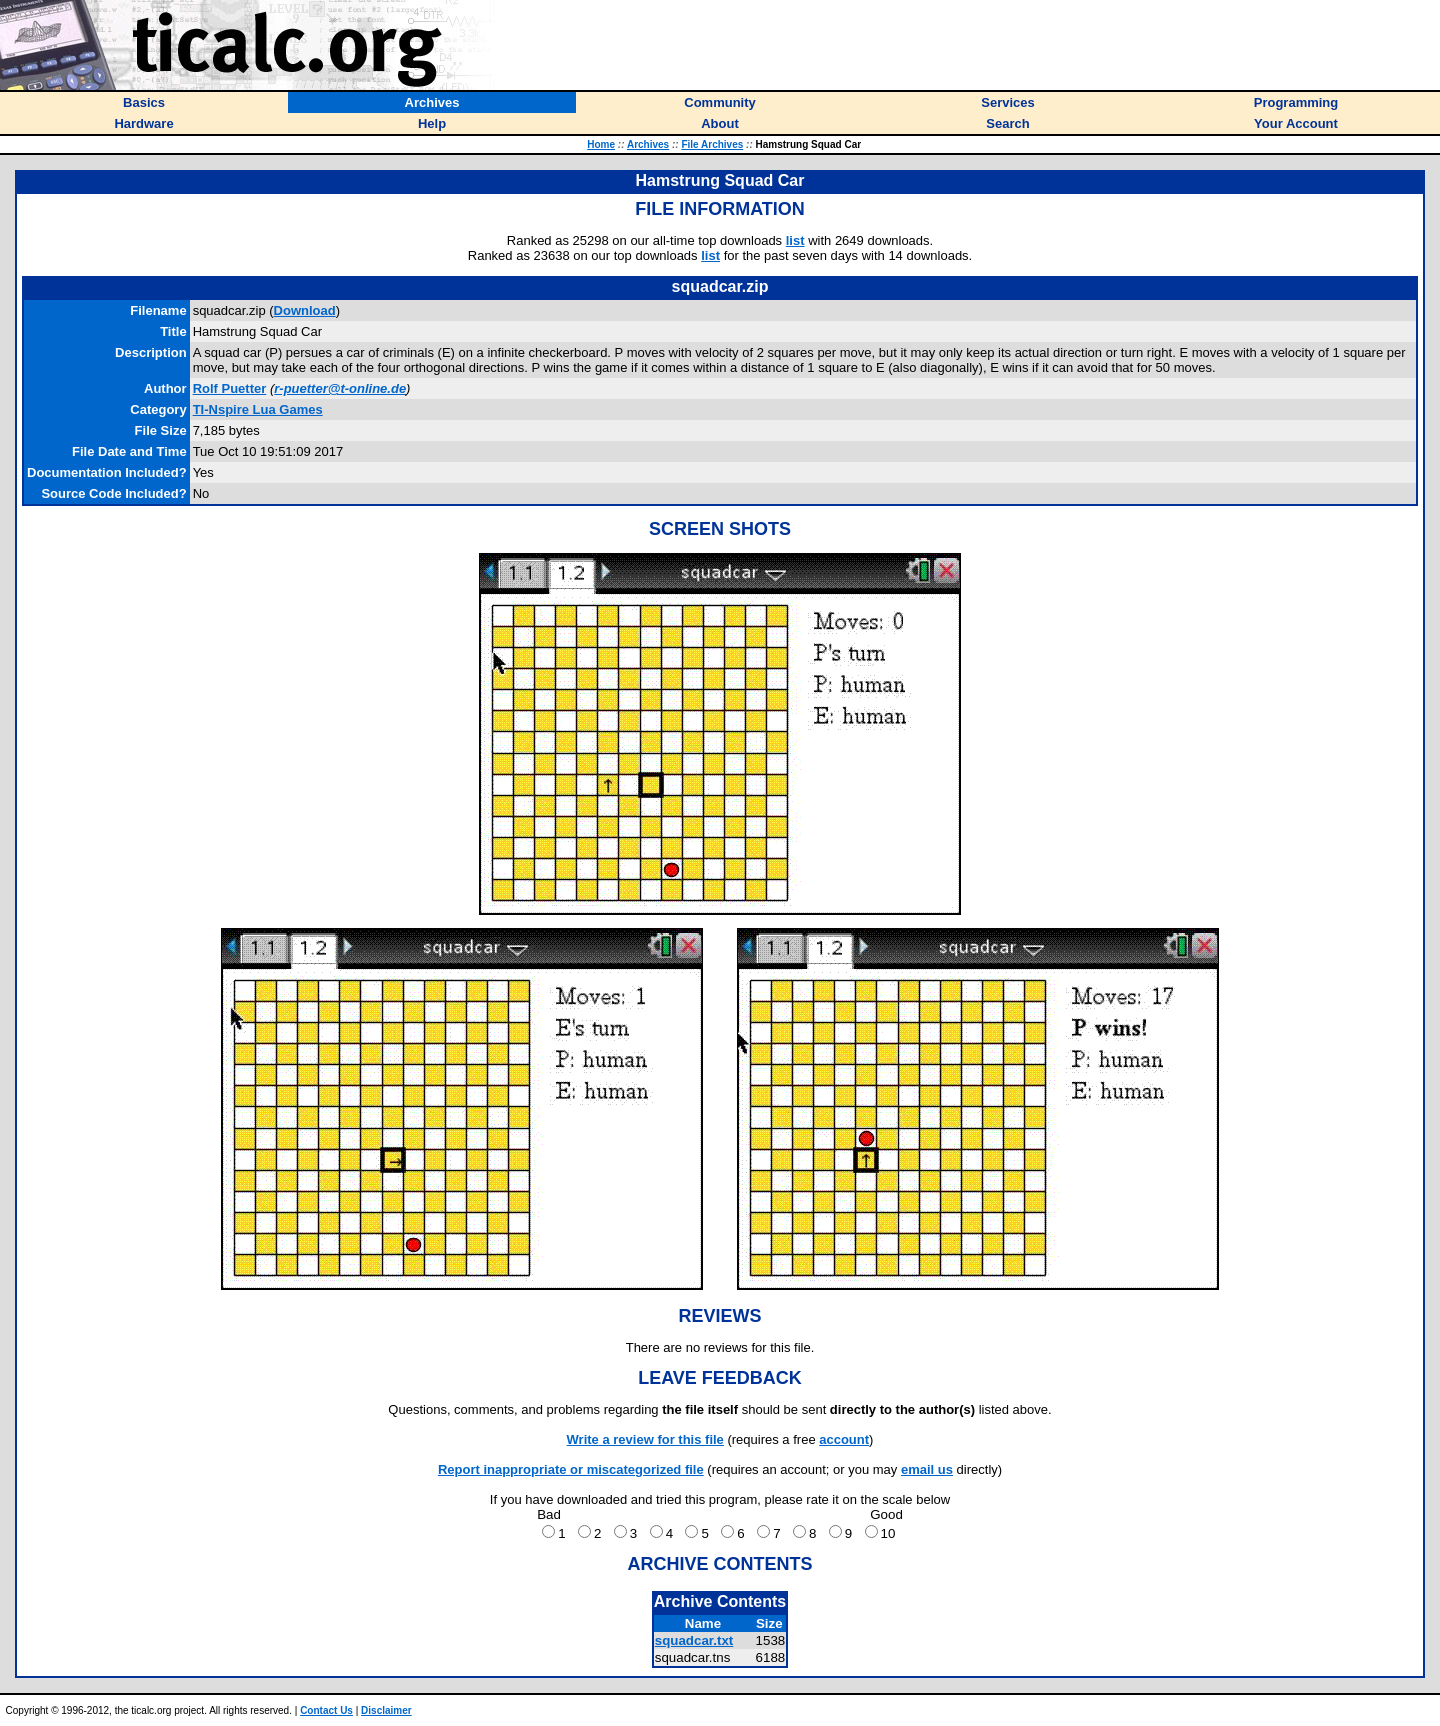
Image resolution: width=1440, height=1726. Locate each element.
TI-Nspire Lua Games (258, 409)
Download (305, 310)
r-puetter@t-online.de (340, 388)
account (844, 1439)
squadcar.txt (694, 1640)
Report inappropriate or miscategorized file (571, 1469)
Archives (648, 144)
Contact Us (326, 1710)
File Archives (712, 144)
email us (927, 1469)
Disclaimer (386, 1710)
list (795, 240)
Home (601, 144)
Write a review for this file (645, 1439)
